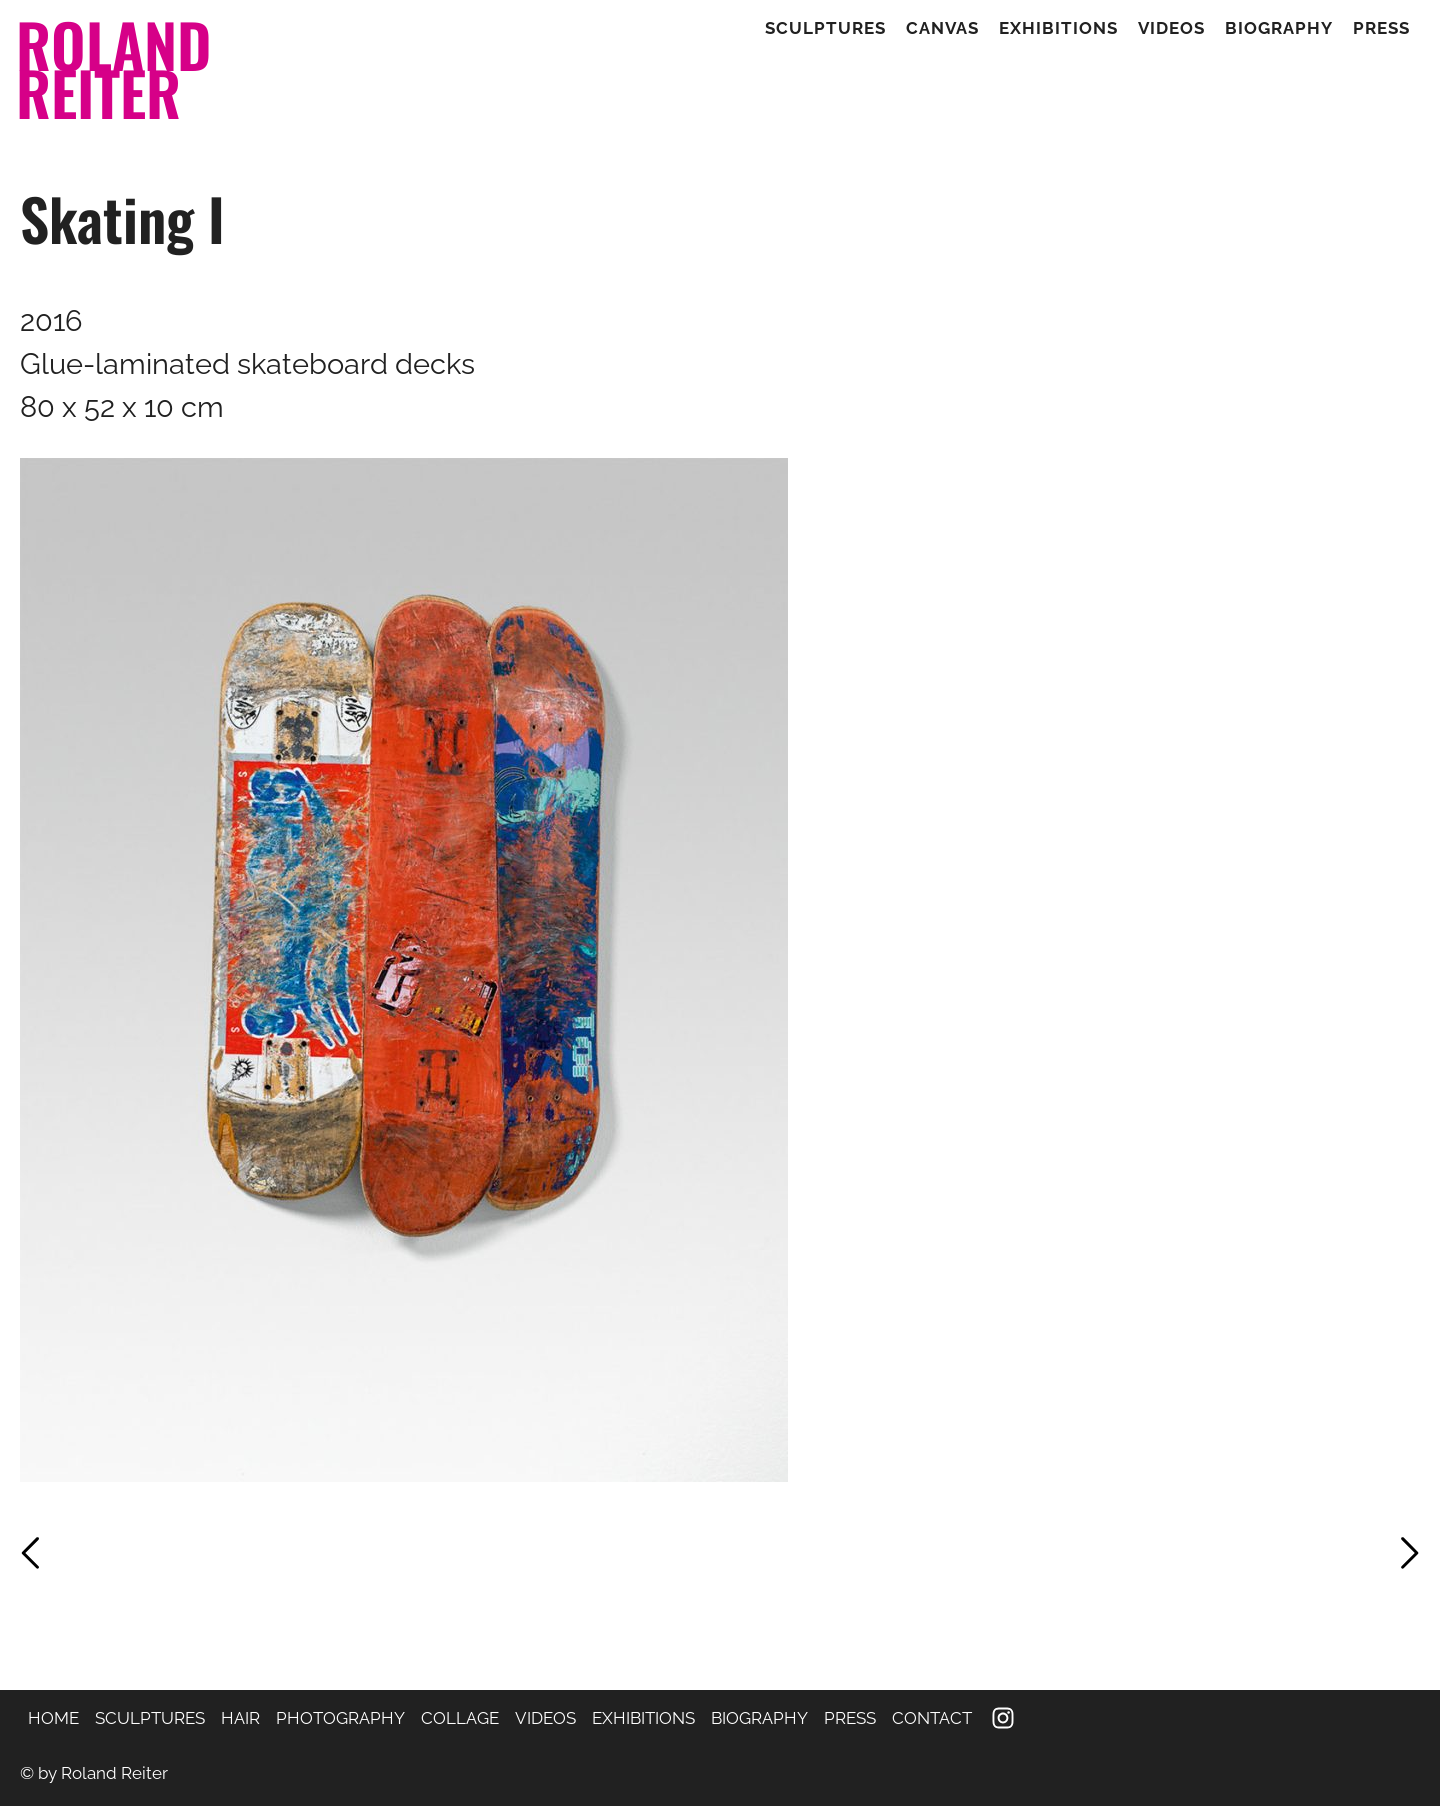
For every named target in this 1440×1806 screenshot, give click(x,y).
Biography (1279, 28)
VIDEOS (545, 1718)
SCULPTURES (150, 1718)
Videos (1171, 28)
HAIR (240, 1718)
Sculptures (825, 28)
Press (1381, 28)
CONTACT (932, 1718)
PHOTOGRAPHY (340, 1718)
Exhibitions (1058, 28)
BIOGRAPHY (759, 1718)
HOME (53, 1718)
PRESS (850, 1718)
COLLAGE (460, 1718)
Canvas (942, 28)
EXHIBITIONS (643, 1718)
